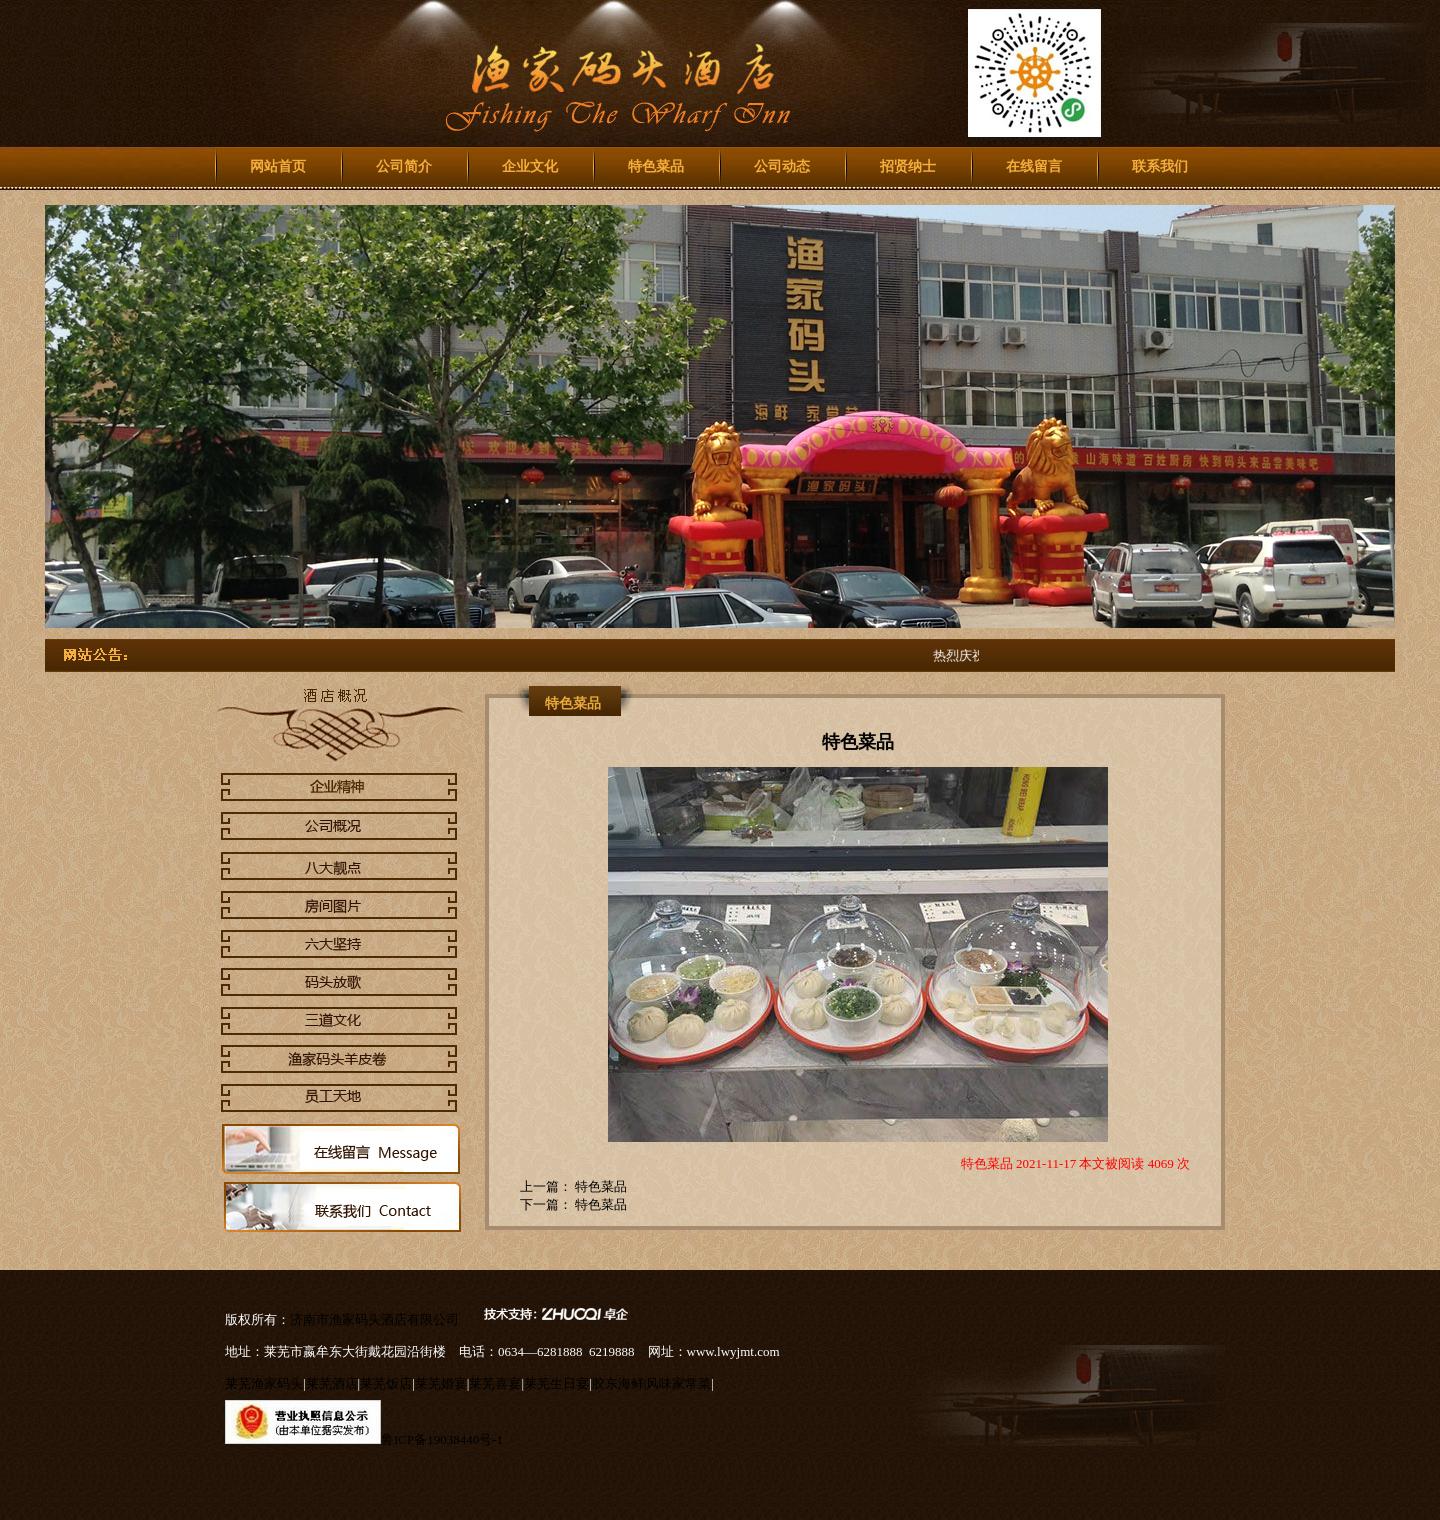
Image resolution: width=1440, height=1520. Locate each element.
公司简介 (404, 166)
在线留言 (1034, 166)
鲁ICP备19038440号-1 (442, 1439)
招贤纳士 (908, 166)
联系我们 (1160, 166)
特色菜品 (656, 166)
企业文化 (530, 166)
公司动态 (782, 166)
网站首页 (278, 166)
